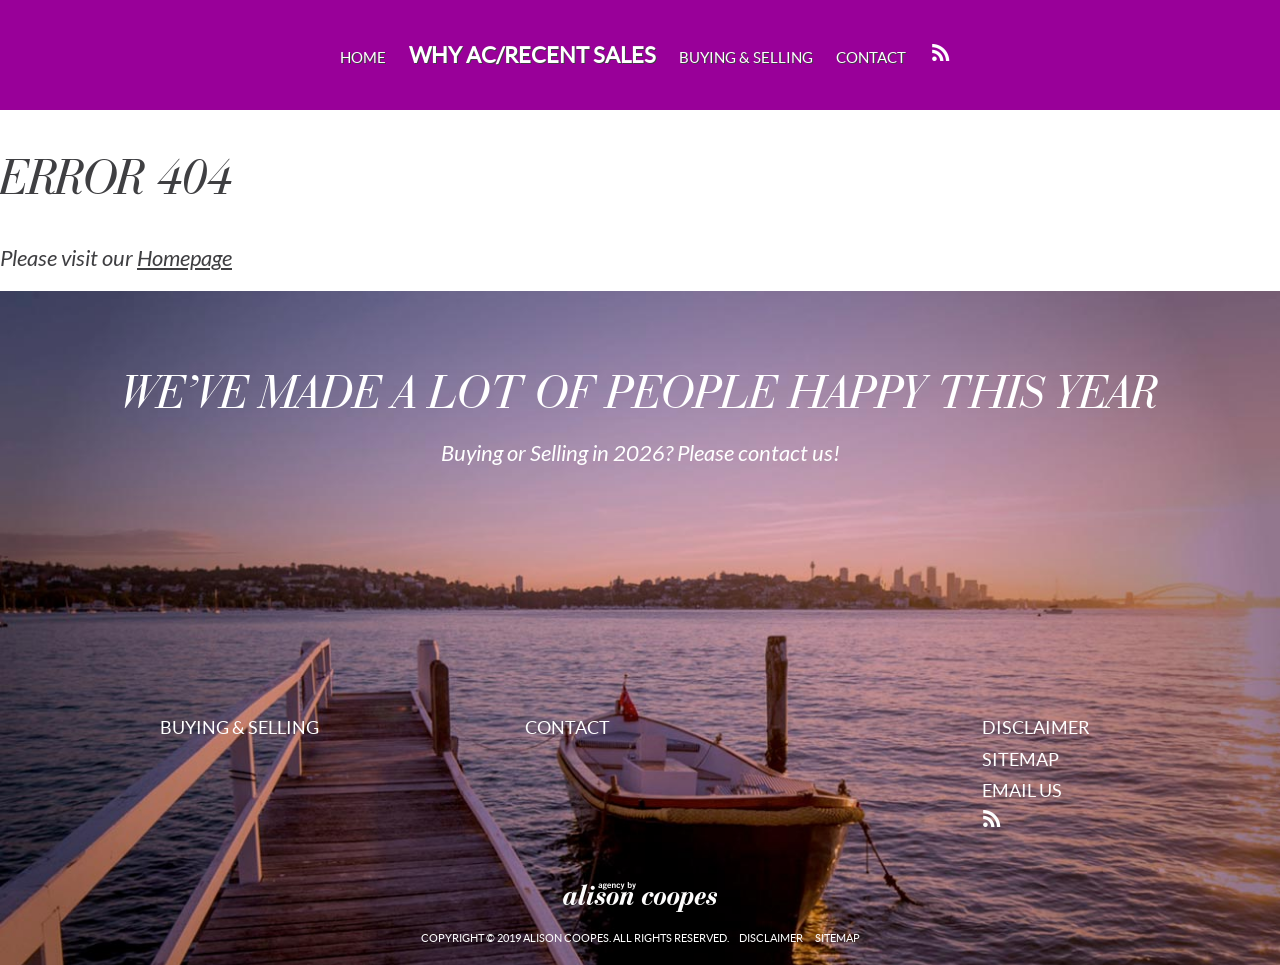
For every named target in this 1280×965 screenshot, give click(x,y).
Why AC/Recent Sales (532, 55)
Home (363, 57)
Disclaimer (1036, 727)
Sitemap (1020, 759)
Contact (871, 57)
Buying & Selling (746, 57)
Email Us (1022, 790)
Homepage (184, 259)
